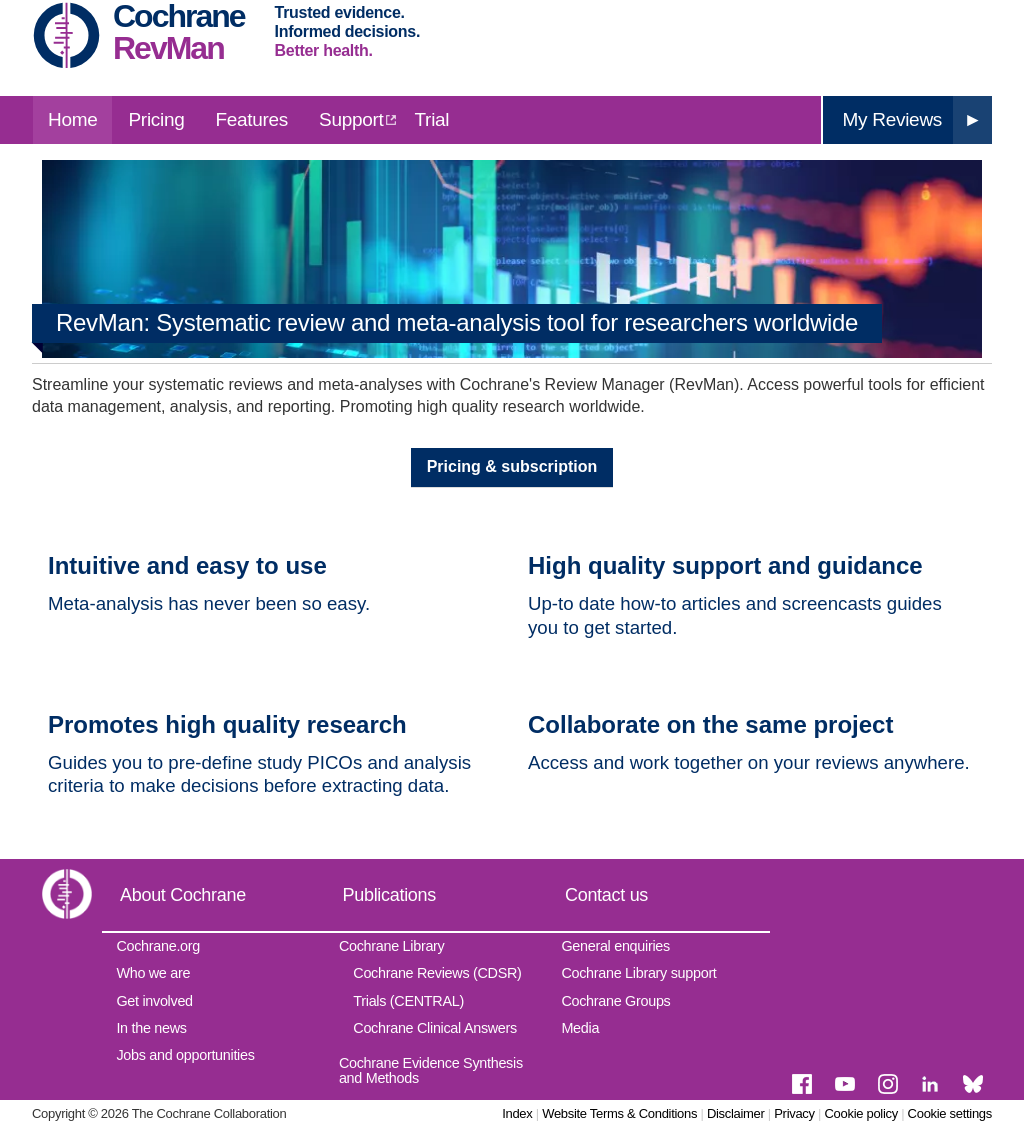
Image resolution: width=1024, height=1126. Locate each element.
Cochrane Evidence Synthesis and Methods (431, 1070)
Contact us (606, 895)
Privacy (794, 1113)
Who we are (153, 973)
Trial (432, 119)
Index (517, 1113)
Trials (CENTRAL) (408, 1001)
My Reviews (892, 119)
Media (580, 1028)
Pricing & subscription (512, 466)
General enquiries (615, 946)
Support (351, 119)
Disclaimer (736, 1113)
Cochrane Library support (638, 973)
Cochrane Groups (615, 1001)
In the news (151, 1028)
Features (251, 119)
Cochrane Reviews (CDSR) (437, 973)
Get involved (154, 1001)
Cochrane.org (158, 946)
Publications (389, 895)
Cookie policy (860, 1113)
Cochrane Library (392, 946)
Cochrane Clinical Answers (435, 1028)
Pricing (156, 119)
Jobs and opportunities (185, 1055)
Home (72, 119)
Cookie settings (950, 1113)
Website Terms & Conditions (619, 1113)
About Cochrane (183, 895)
